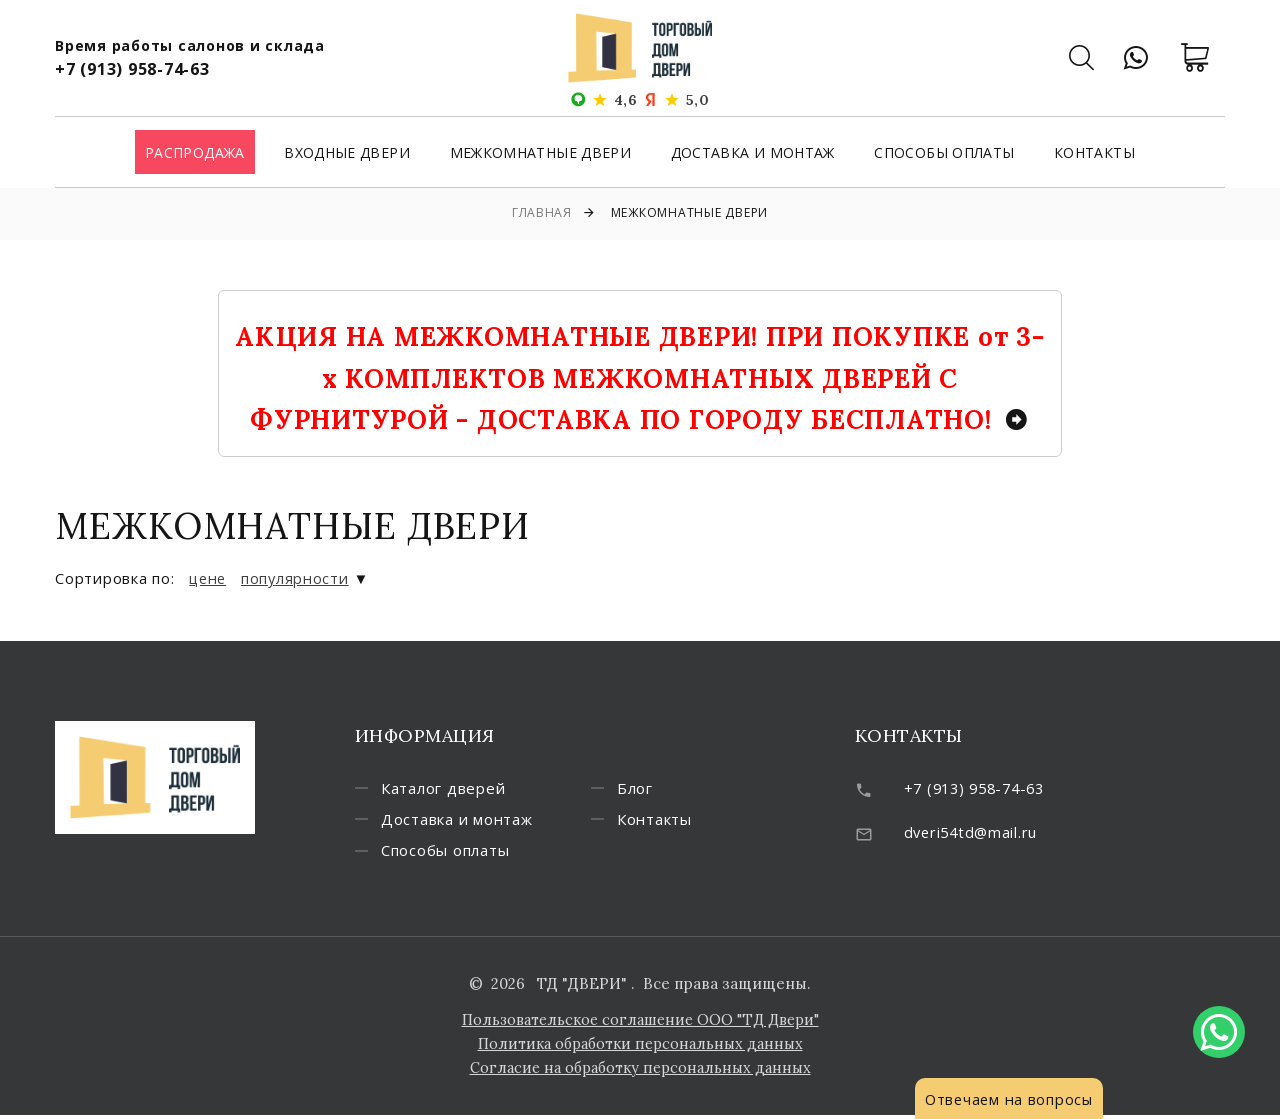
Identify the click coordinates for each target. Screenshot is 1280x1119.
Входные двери (347, 153)
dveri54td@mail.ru (973, 831)
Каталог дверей (451, 789)
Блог (643, 789)
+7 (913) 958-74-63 (132, 69)
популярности (298, 578)
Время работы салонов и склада (190, 45)
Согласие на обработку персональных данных (640, 1071)
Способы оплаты (944, 153)
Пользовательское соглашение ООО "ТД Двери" (640, 1023)
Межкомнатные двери (540, 153)
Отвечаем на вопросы (1011, 1099)
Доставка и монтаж (753, 153)
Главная (542, 212)
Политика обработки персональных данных (640, 1047)
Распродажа (195, 153)
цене (209, 578)
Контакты (1094, 153)
